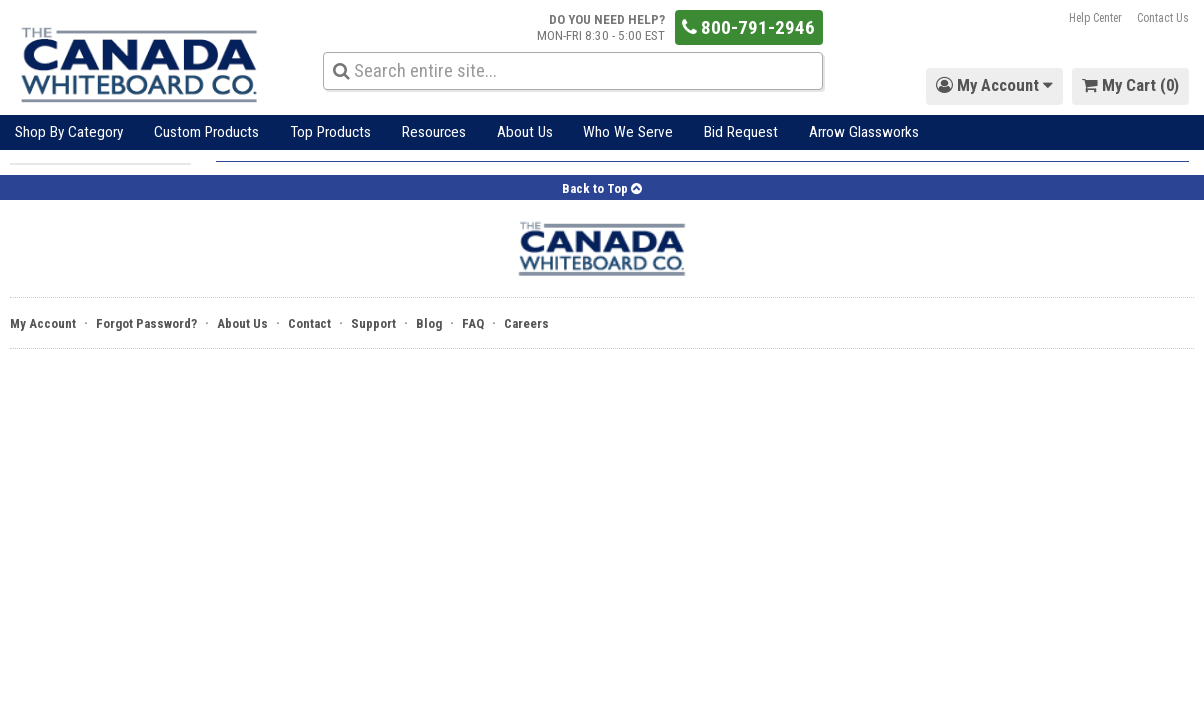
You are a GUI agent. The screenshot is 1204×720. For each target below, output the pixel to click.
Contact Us (1163, 18)
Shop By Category (69, 132)
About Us (525, 132)
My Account (43, 323)
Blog (429, 323)
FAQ (473, 323)
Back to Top (602, 188)
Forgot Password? (146, 323)
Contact (309, 323)
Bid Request (741, 132)
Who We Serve (628, 132)
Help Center (1095, 18)
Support (373, 323)
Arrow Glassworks (864, 132)
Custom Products (206, 132)
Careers (526, 323)
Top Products (330, 132)
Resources (434, 132)
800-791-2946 (748, 27)
